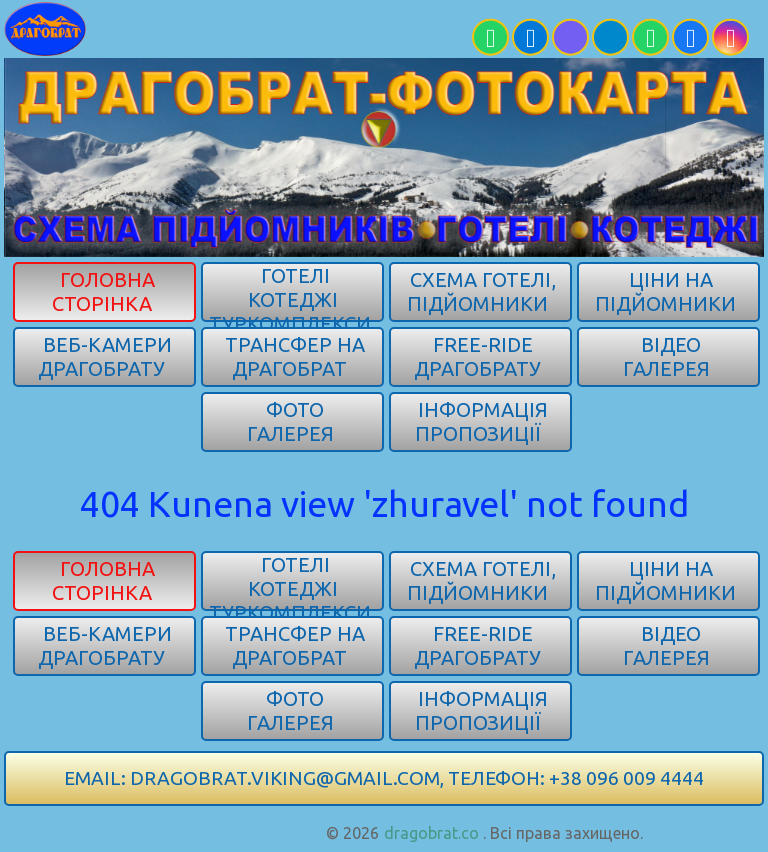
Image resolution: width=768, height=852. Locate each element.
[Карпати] (194, 29)
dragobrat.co (431, 833)
